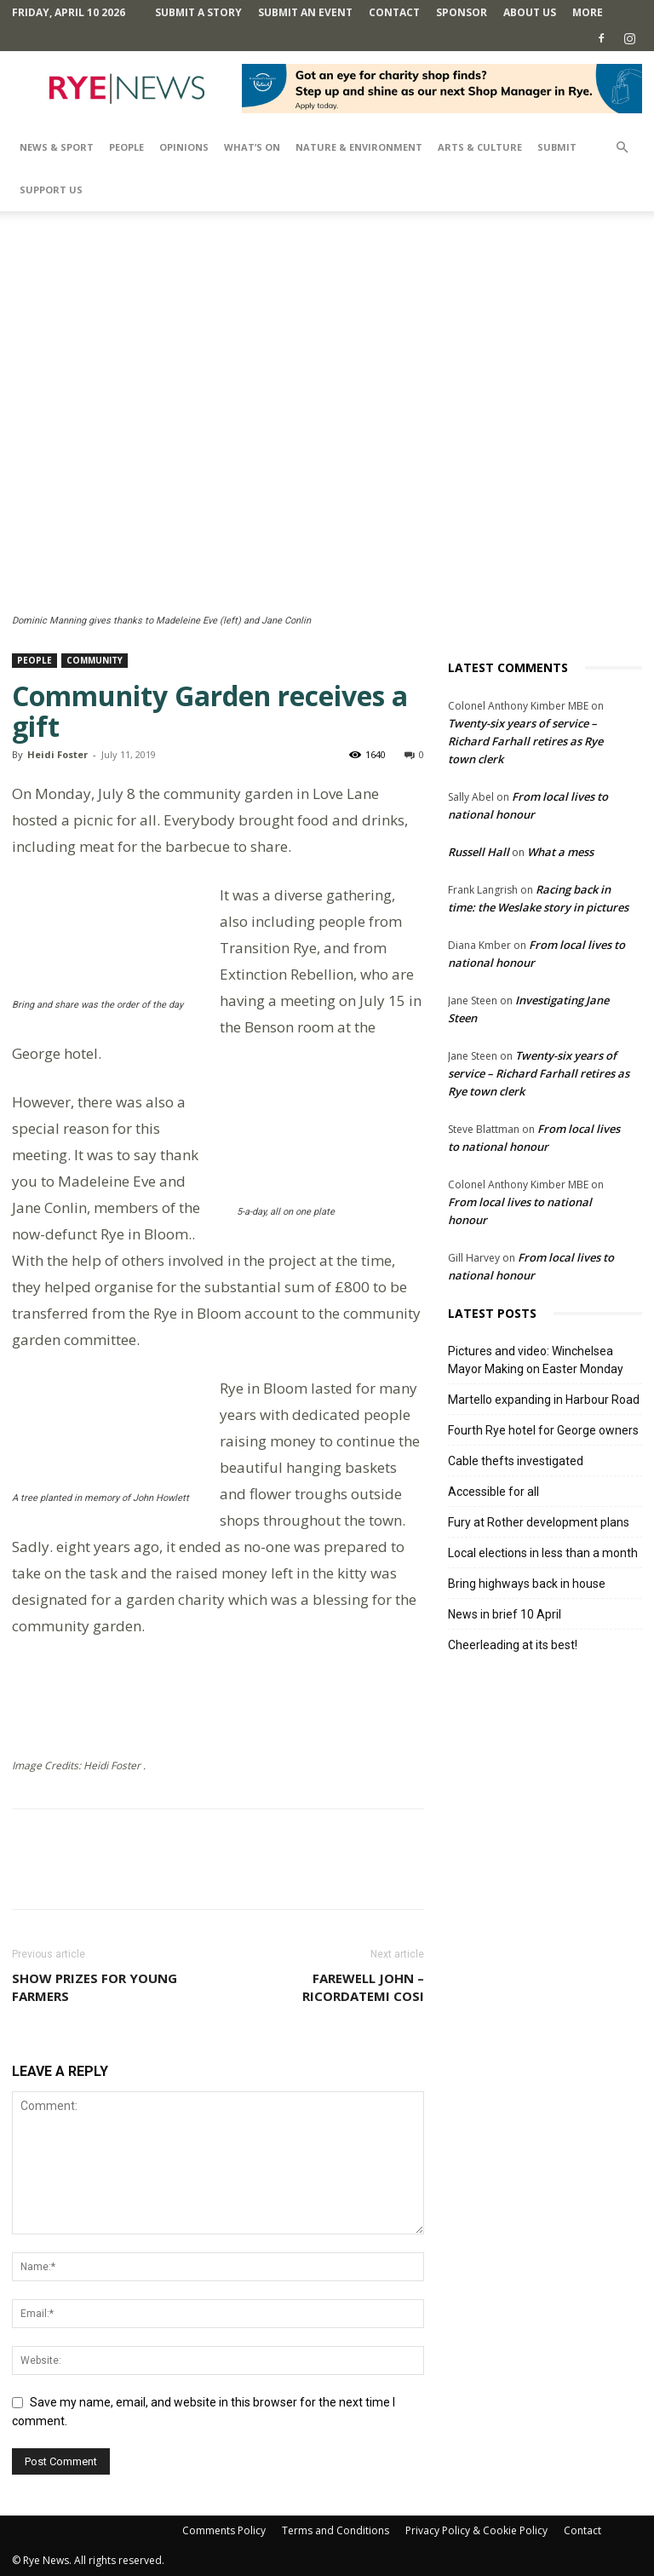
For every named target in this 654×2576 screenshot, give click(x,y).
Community (94, 660)
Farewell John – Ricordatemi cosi (363, 1986)
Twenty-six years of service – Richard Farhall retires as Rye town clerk (525, 741)
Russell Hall (478, 852)
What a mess (560, 852)
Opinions (184, 147)
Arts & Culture (480, 147)
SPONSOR (461, 12)
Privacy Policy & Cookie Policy (476, 2530)
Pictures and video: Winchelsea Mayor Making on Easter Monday (535, 1360)
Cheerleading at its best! (512, 1645)
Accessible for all (493, 1491)
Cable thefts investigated (515, 1461)
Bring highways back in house (526, 1583)
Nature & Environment (358, 147)
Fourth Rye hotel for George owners (543, 1430)
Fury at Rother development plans (538, 1522)
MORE (587, 12)
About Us (529, 12)
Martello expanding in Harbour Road (544, 1399)
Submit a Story (198, 12)
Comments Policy (224, 2530)
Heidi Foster (57, 754)
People (126, 147)
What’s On (252, 147)
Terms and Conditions (335, 2530)
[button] (621, 148)
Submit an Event (305, 12)
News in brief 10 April (504, 1614)
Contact (394, 12)
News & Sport (57, 147)
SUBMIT (557, 147)
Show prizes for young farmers (94, 1986)
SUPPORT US (51, 189)
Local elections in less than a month (543, 1553)
